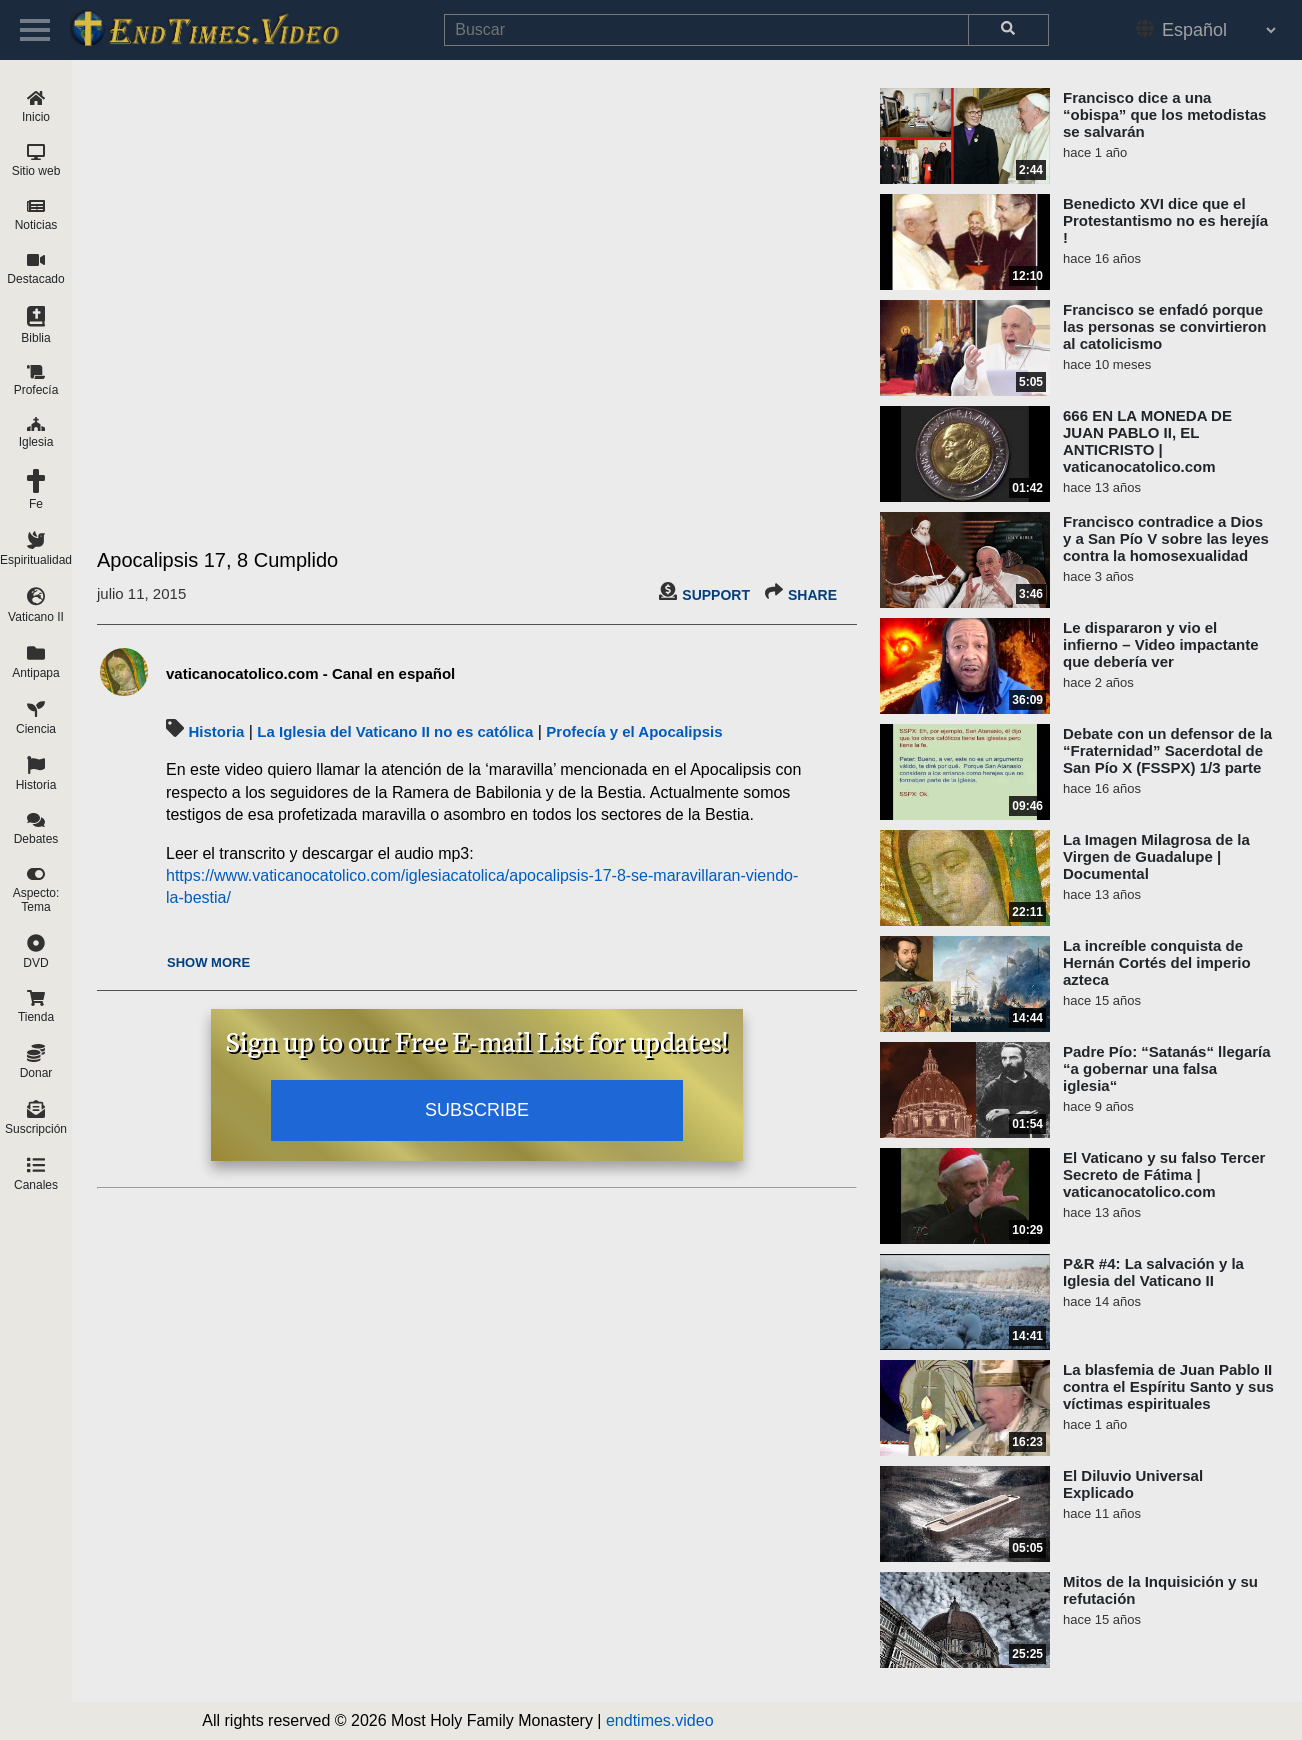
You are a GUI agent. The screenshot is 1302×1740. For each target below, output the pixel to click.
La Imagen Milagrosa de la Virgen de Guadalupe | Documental (1156, 856)
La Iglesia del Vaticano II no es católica (395, 731)
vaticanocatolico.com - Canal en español (310, 673)
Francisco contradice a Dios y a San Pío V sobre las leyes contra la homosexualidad (1166, 538)
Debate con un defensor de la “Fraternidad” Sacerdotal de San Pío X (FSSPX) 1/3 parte (1167, 750)
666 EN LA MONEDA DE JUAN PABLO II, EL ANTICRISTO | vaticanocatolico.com (1147, 441)
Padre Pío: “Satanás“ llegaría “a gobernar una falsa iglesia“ (1167, 1068)
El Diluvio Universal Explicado (1133, 1484)
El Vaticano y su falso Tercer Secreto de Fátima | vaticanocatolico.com (1164, 1174)
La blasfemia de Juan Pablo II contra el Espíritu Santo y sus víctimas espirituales (1168, 1386)
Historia (216, 731)
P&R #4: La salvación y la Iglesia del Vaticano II (1153, 1272)
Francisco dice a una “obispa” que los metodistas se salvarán (1164, 114)
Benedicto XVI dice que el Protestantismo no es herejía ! (1165, 220)
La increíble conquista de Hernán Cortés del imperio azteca (1157, 962)
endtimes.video (660, 1720)
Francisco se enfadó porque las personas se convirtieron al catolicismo (1164, 326)
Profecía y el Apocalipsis (634, 731)
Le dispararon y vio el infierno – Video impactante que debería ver (1161, 644)
